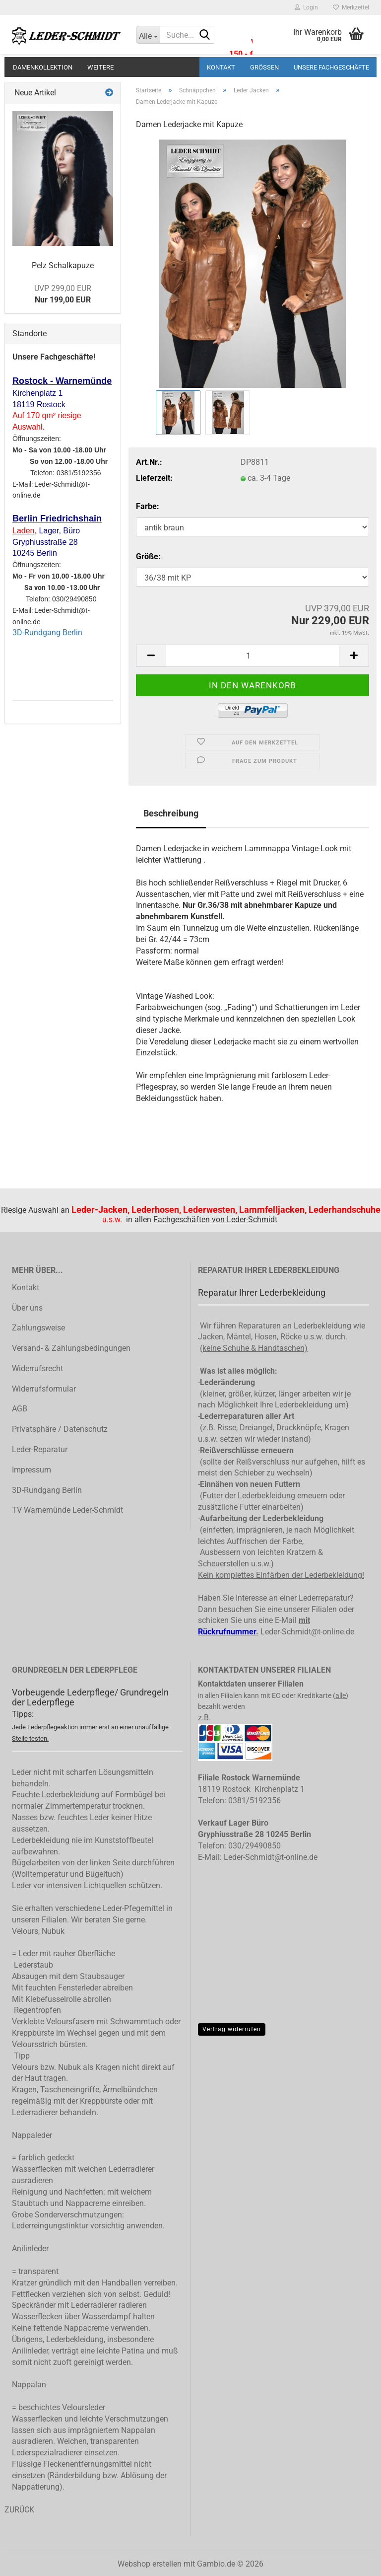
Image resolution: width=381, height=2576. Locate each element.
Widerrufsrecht (37, 1368)
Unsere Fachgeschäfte (331, 67)
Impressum (31, 1469)
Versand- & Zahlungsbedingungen (71, 1348)
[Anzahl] (252, 656)
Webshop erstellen (150, 2564)
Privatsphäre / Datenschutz (60, 1429)
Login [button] (306, 7)
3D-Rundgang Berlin (47, 632)
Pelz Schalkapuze (63, 265)
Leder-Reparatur (39, 1449)
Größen (264, 67)
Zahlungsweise (38, 1327)
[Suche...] (148, 35)
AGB (19, 1408)
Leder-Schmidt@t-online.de (307, 1631)
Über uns (27, 1308)
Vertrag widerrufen (231, 2029)
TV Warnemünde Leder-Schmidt (67, 1510)
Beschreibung (170, 813)
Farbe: (147, 506)
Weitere (100, 67)
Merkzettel (351, 7)
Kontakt (221, 67)
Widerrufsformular (44, 1389)
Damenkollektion (42, 67)
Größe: (148, 556)
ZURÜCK (19, 2509)
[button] (151, 656)
